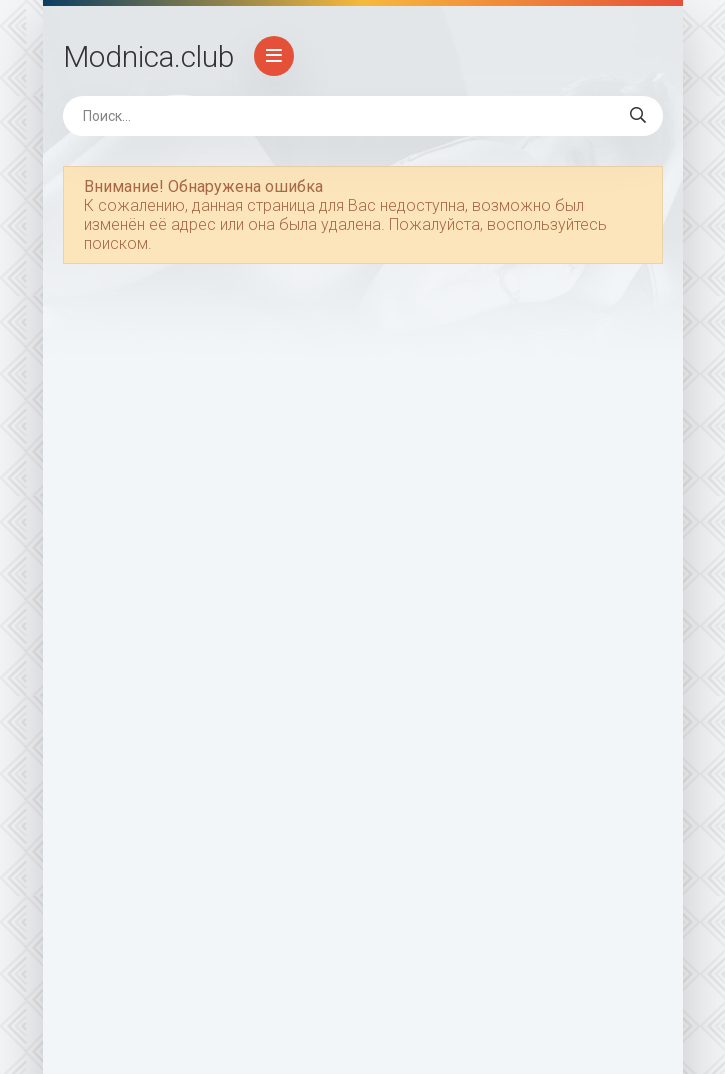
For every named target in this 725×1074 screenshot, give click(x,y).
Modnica (148, 56)
